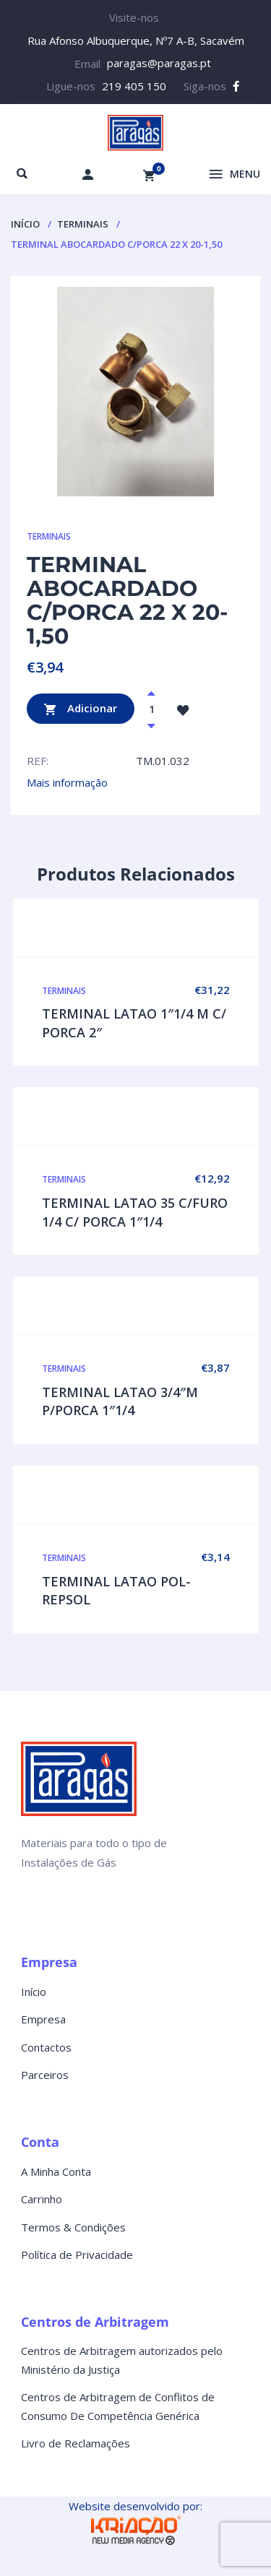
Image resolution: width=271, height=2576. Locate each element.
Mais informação (67, 782)
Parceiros (45, 2074)
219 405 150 (134, 86)
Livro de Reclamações (75, 2443)
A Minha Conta (56, 2171)
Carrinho (41, 2199)
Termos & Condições (73, 2227)
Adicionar (80, 709)
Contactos (46, 2047)
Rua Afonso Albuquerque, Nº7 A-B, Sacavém (135, 40)
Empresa (43, 2019)
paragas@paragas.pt (159, 63)
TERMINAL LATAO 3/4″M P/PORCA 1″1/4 (120, 1401)
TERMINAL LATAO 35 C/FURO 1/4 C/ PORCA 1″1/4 (135, 1212)
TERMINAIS (82, 223)
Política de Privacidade (77, 2254)
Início (25, 223)
